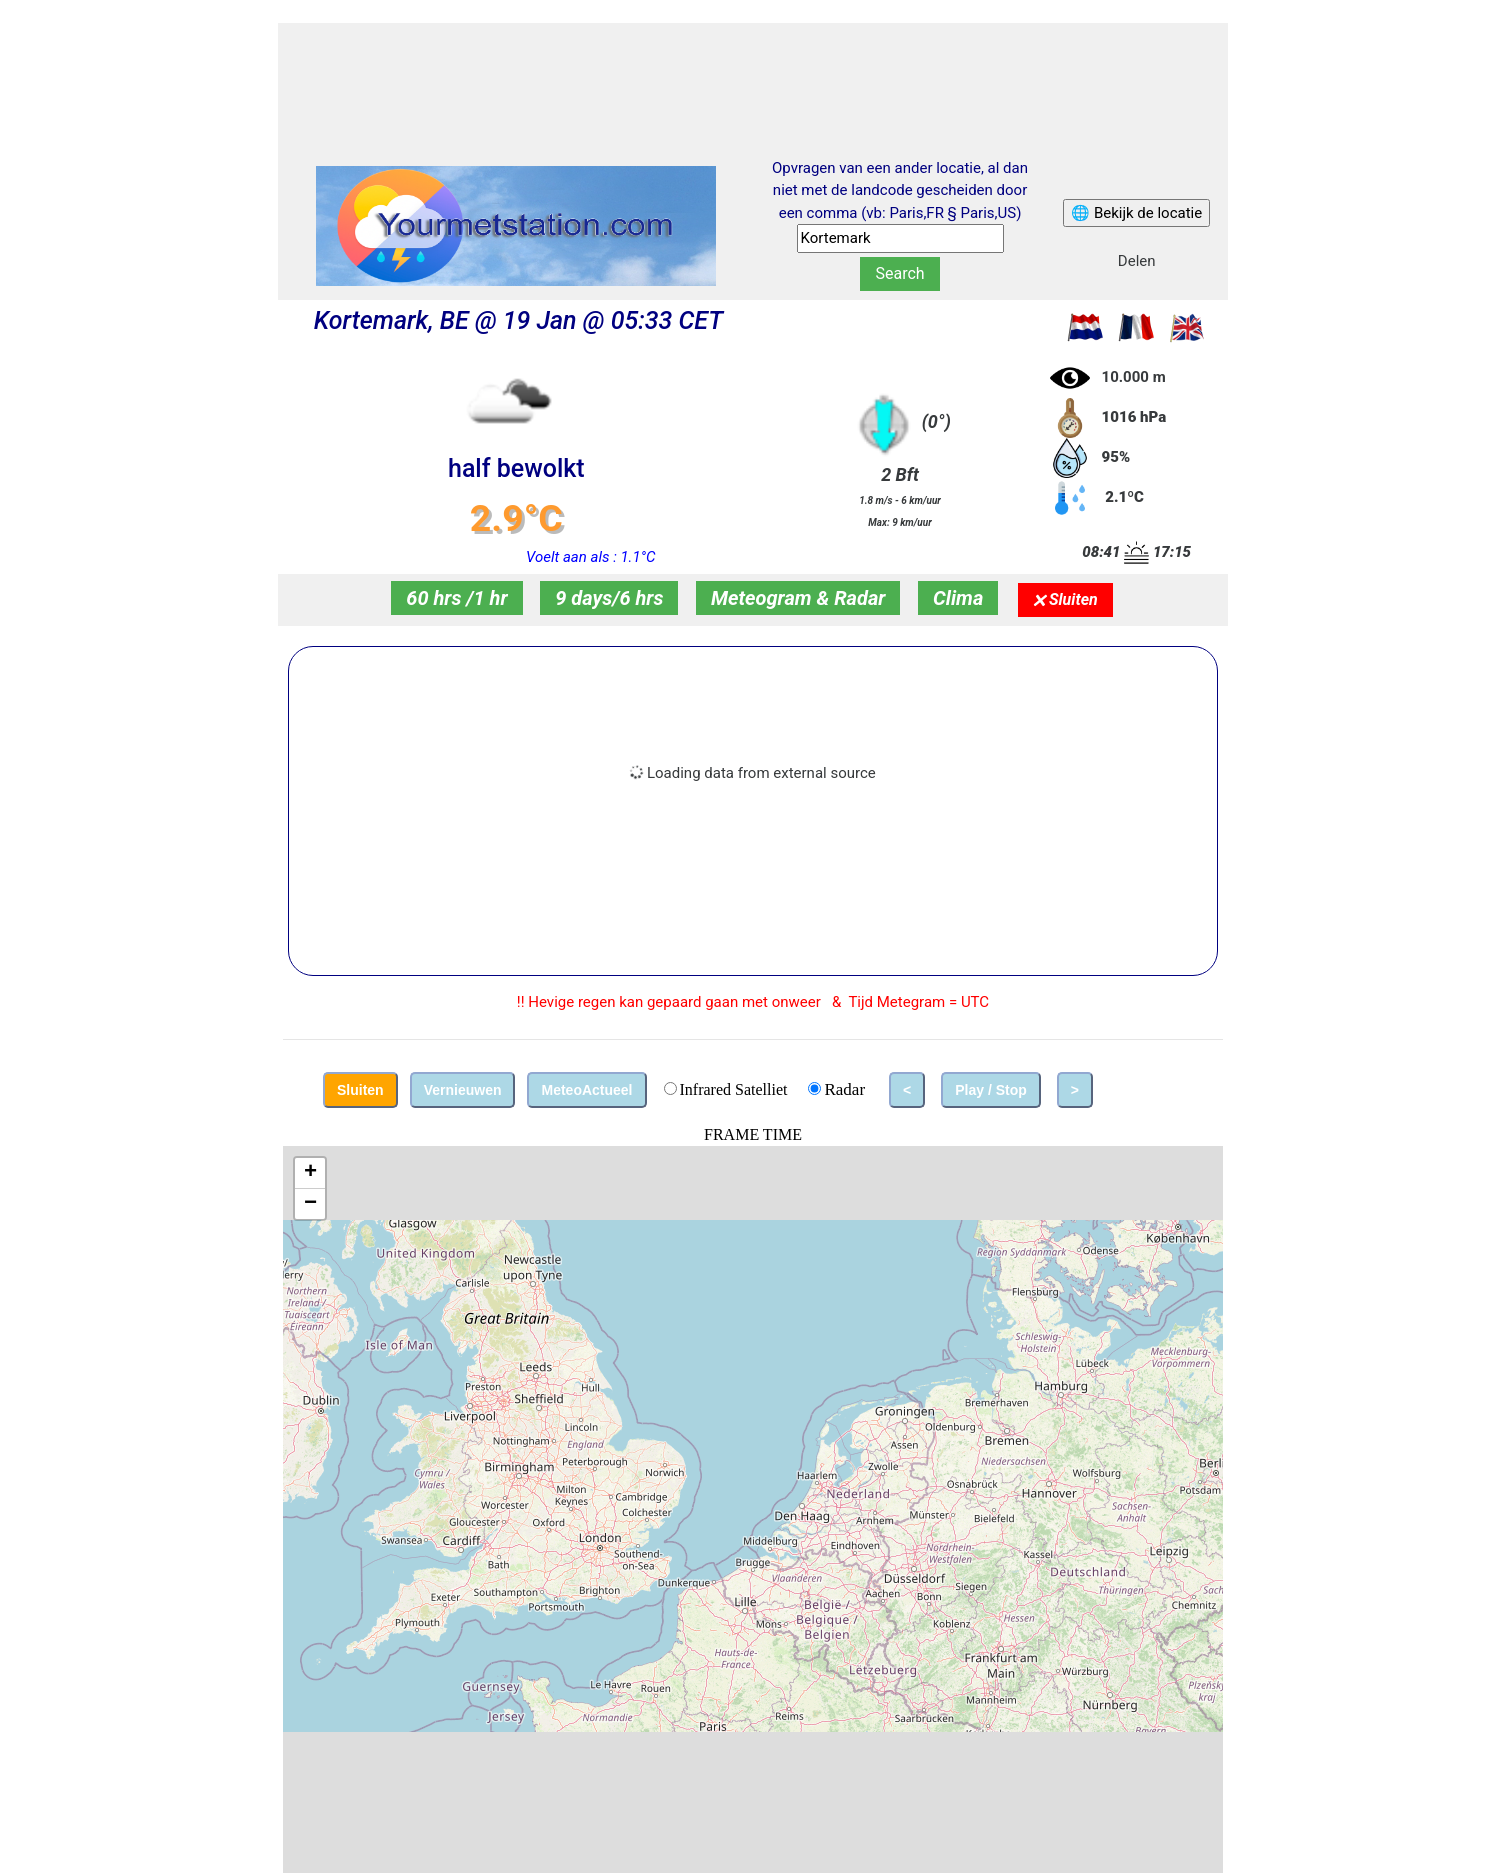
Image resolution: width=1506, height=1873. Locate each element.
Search (899, 273)
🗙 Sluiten (1065, 599)
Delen (1137, 261)
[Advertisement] (753, 73)
